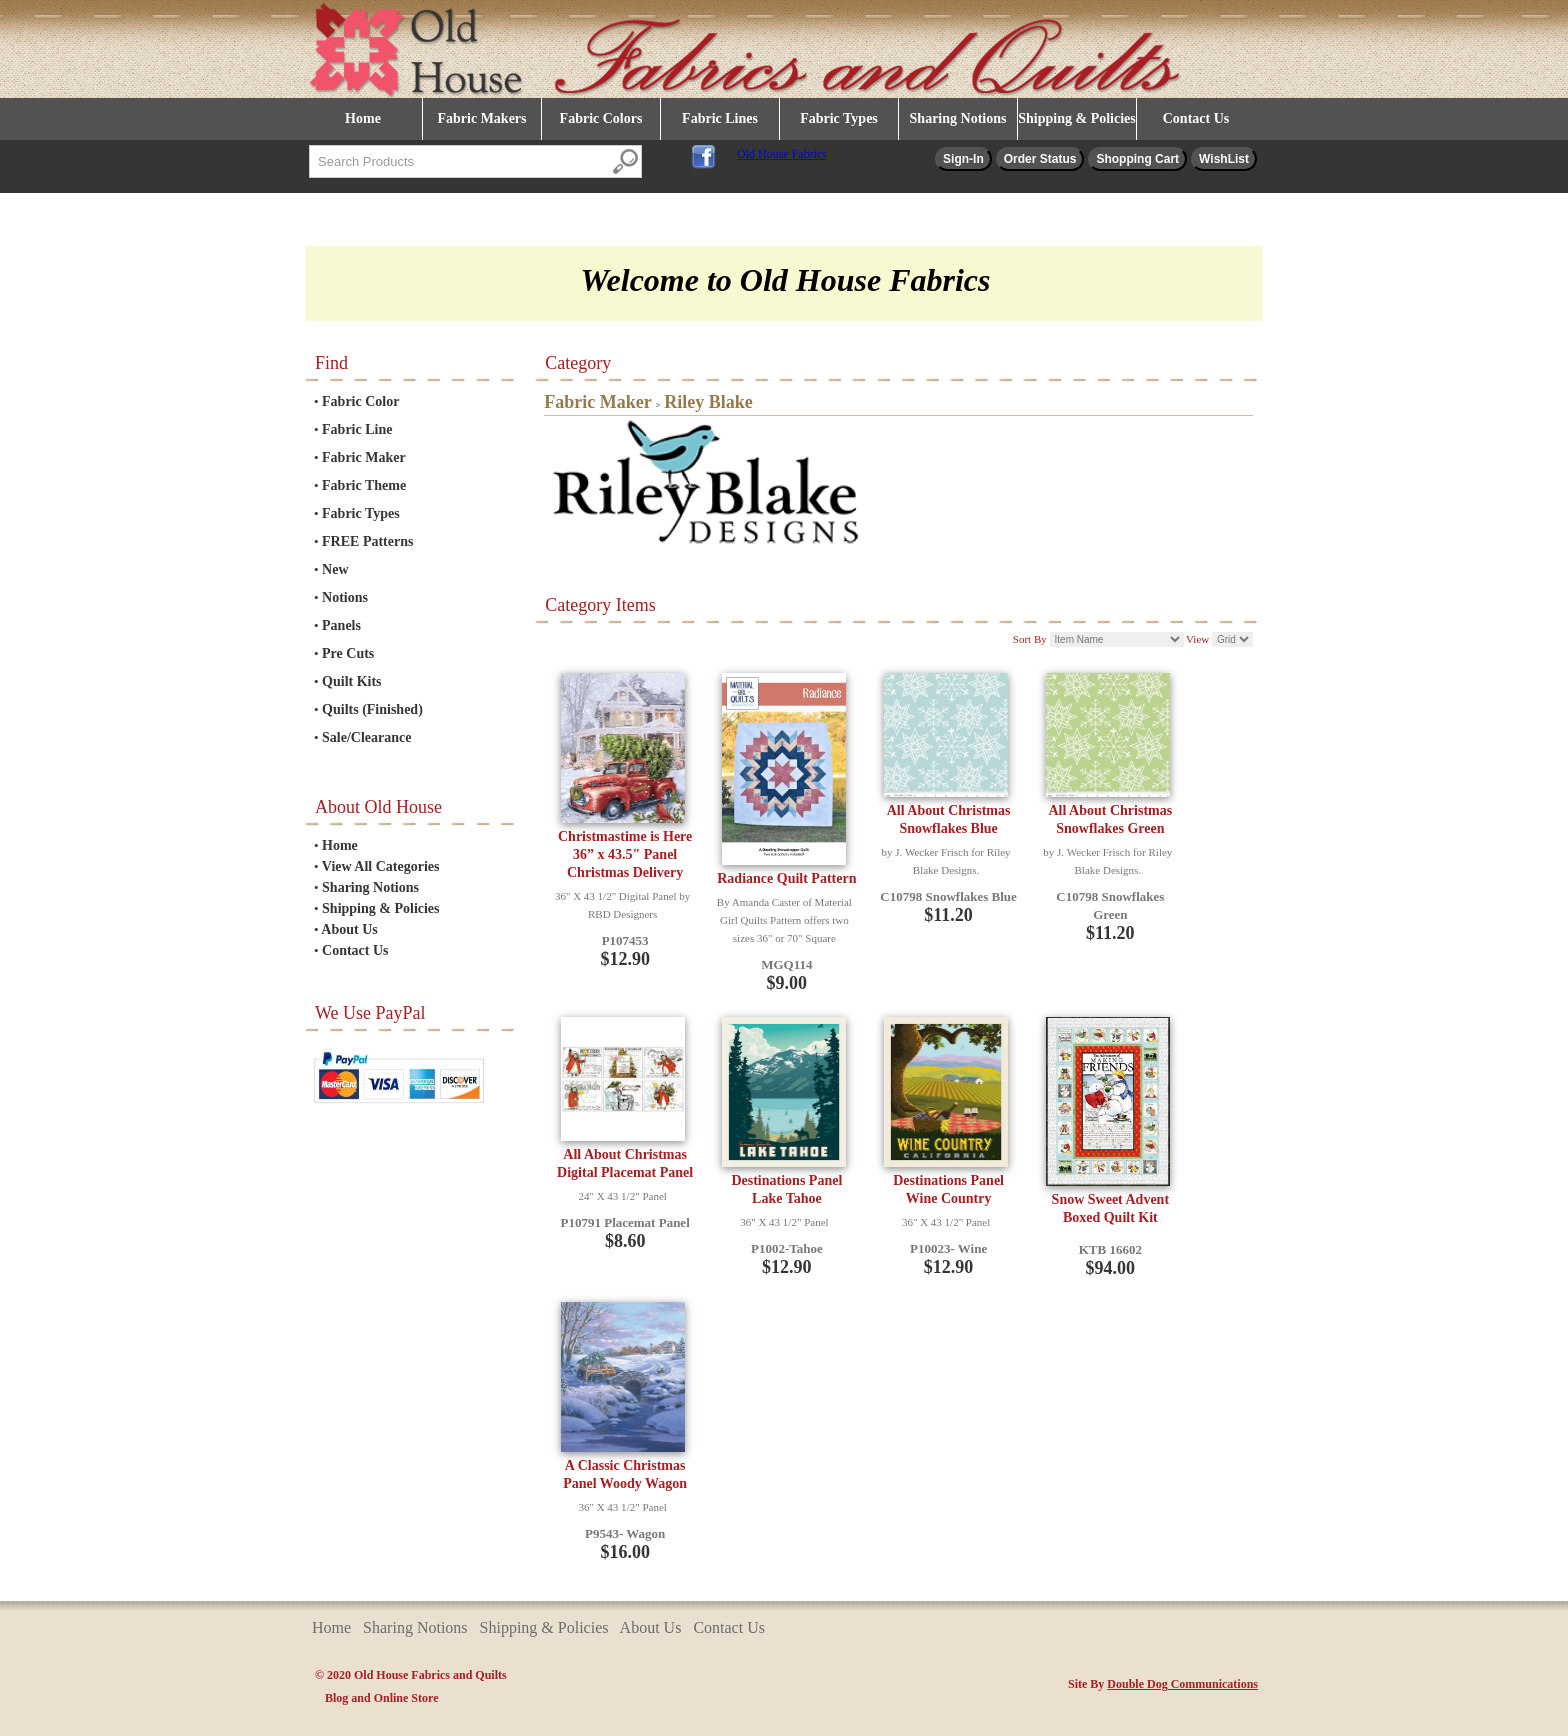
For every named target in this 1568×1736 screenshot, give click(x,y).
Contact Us (1196, 118)
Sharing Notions (958, 118)
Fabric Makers (481, 118)
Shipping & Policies (1076, 118)
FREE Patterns (367, 541)
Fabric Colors (601, 118)
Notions (345, 597)
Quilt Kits (352, 681)
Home (363, 118)
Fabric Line (357, 429)
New (335, 569)
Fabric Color (360, 401)
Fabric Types (839, 118)
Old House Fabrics (782, 154)
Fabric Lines (720, 118)
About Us (349, 929)
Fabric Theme (364, 485)
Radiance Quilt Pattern (786, 878)
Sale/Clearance (366, 737)
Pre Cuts (348, 653)
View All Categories (381, 866)
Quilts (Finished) (372, 709)
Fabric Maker (364, 457)
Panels (341, 625)
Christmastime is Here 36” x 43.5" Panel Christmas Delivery (625, 854)
